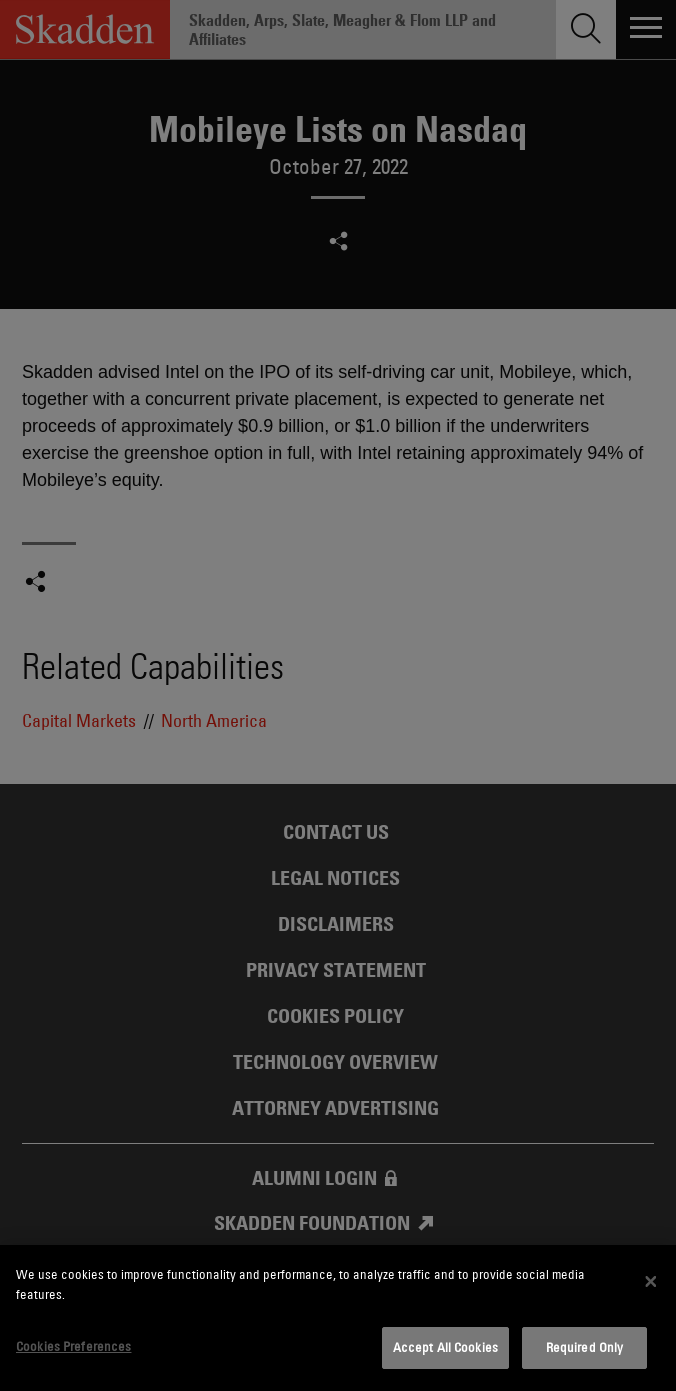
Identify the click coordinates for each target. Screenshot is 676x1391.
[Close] (651, 1282)
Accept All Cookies (445, 1347)
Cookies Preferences (73, 1346)
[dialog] (338, 1318)
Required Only (585, 1347)
